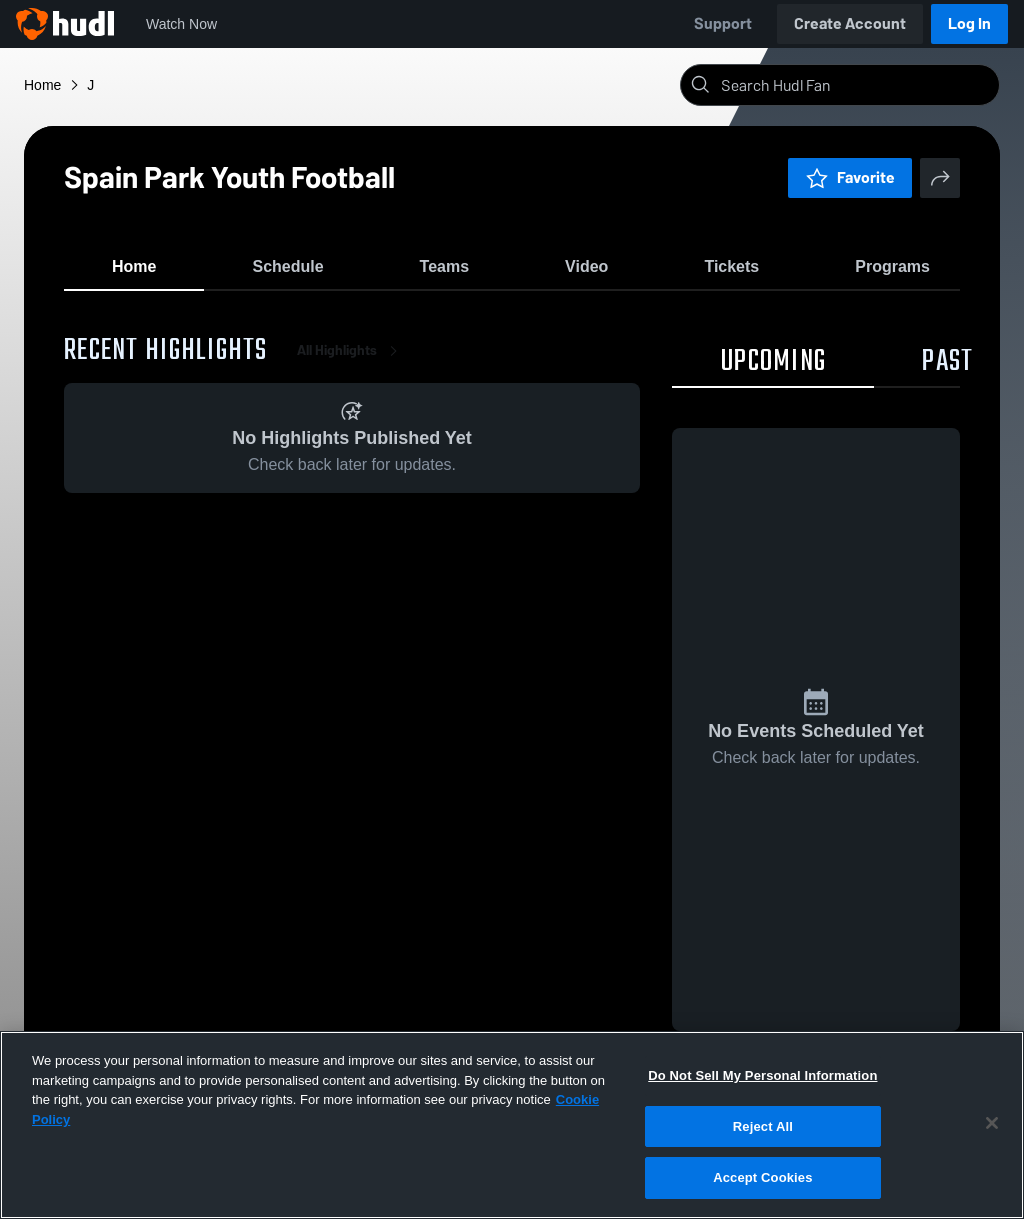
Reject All (763, 1126)
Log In (969, 23)
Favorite (850, 177)
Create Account (850, 23)
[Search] (856, 85)
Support (723, 23)
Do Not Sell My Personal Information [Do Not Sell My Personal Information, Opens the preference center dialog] (762, 1075)
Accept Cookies (762, 1177)
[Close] (992, 1123)
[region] (512, 1125)
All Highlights (351, 359)
